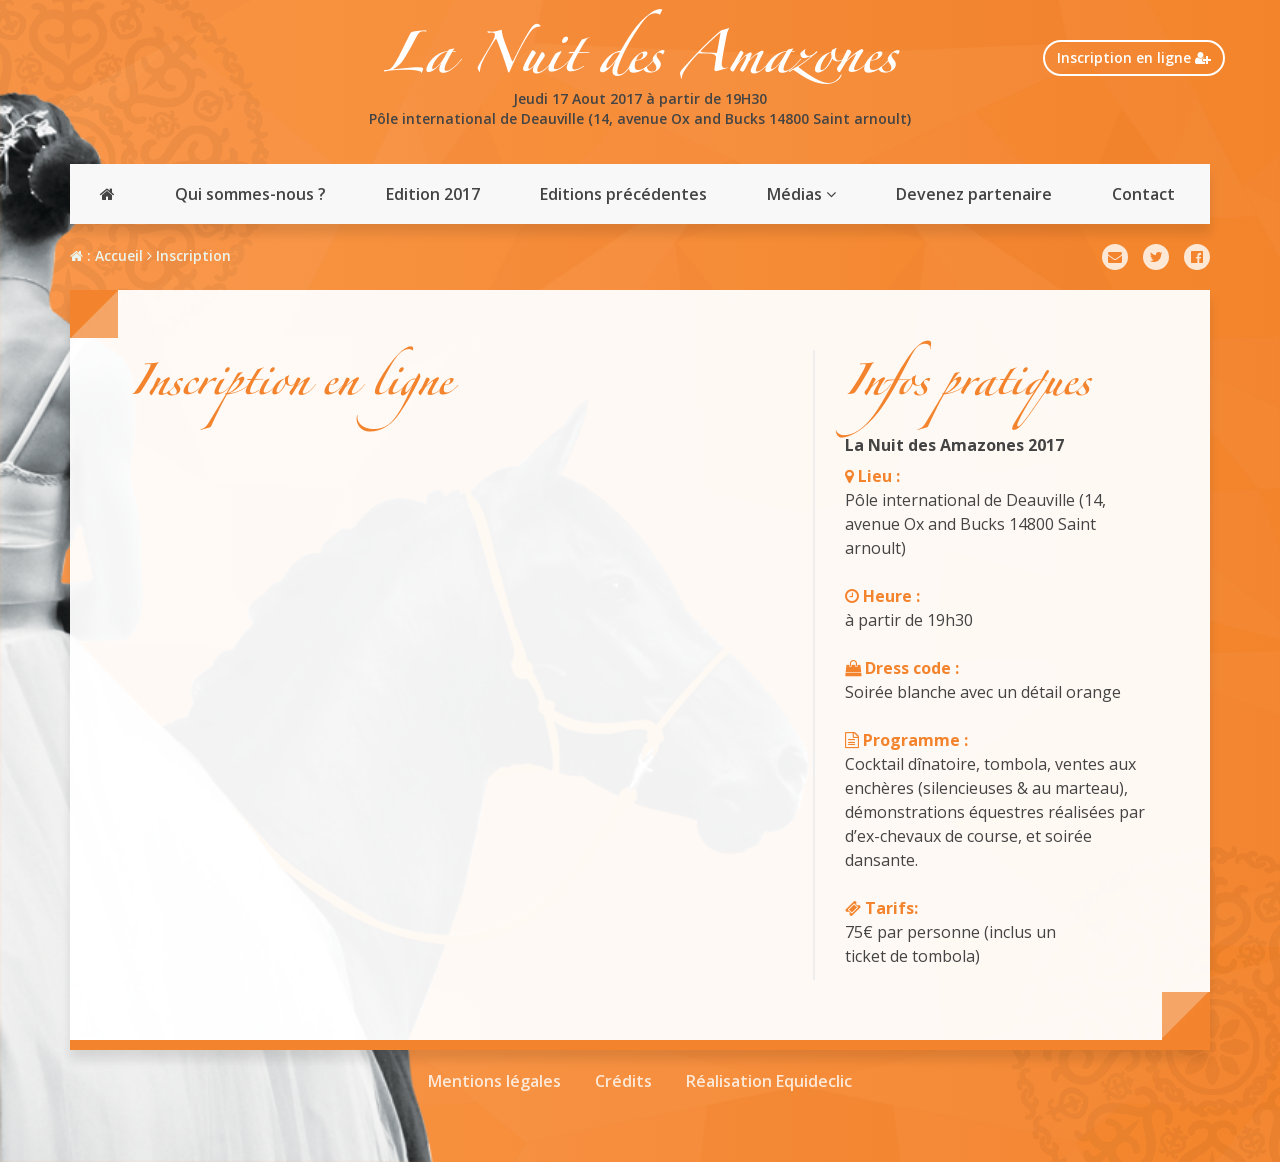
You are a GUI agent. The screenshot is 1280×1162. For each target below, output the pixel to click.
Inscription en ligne (1134, 57)
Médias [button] (801, 194)
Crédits (623, 1081)
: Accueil (106, 255)
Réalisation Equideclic (769, 1081)
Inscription (189, 255)
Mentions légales (494, 1081)
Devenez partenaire (974, 194)
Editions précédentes (623, 194)
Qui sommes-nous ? (250, 194)
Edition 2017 (433, 194)
